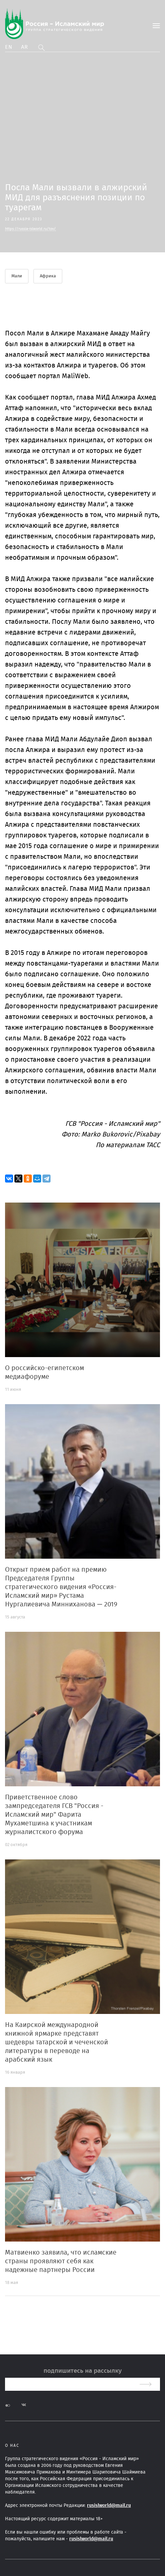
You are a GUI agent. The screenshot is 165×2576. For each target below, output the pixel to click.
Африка (48, 276)
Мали (16, 276)
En (9, 47)
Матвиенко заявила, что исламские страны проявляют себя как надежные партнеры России (60, 2261)
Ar (24, 47)
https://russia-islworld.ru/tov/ (30, 229)
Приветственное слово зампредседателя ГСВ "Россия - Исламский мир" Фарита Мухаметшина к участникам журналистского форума (54, 1814)
